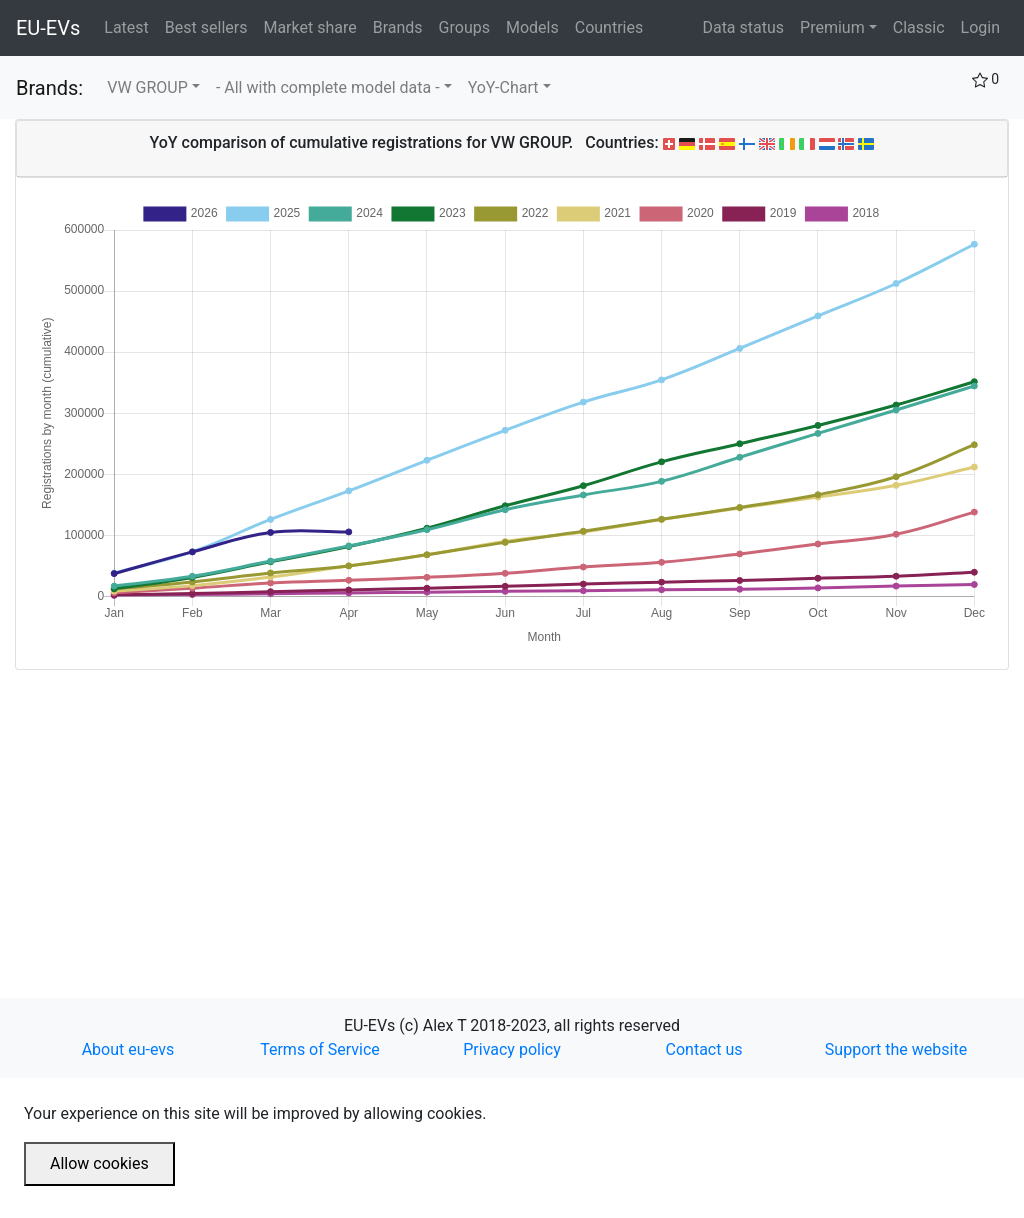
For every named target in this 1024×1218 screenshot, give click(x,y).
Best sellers (210, 26)
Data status (743, 27)
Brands (402, 26)
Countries (609, 27)
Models (536, 26)
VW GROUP (147, 87)
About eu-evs (128, 1049)
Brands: (49, 88)
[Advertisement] (512, 810)
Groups (468, 26)
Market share (313, 26)
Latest (130, 26)
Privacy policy (512, 1049)
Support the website (896, 1049)
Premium (832, 27)
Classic (919, 27)
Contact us (704, 1049)
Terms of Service (320, 1049)
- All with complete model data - (328, 87)
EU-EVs (48, 28)
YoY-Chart (503, 87)
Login (980, 27)
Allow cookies (99, 1163)
